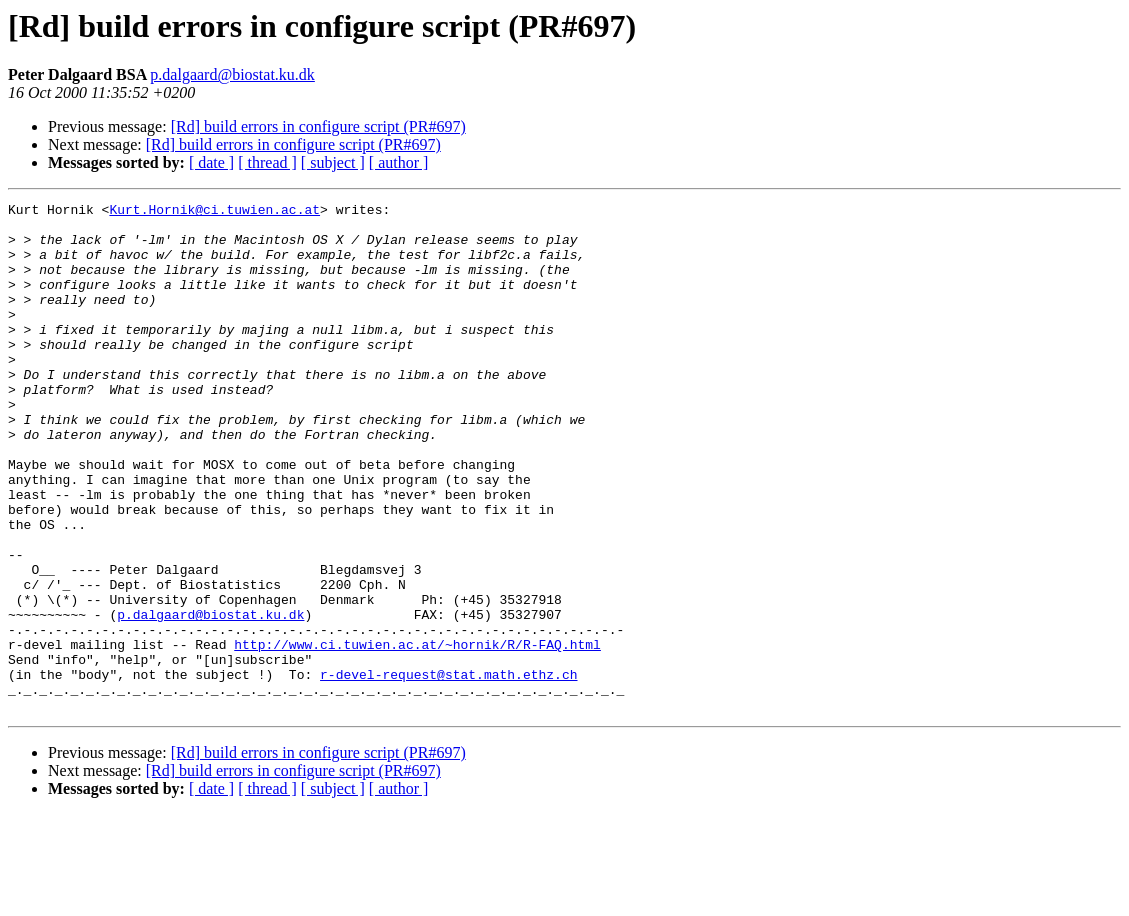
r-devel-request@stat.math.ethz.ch (448, 770)
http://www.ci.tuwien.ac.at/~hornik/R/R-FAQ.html (417, 734)
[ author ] (399, 162)
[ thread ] (267, 162)
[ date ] (211, 162)
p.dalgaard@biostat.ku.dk (232, 74)
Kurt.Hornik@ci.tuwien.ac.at (214, 212)
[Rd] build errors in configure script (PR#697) (318, 126)
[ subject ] (333, 162)
